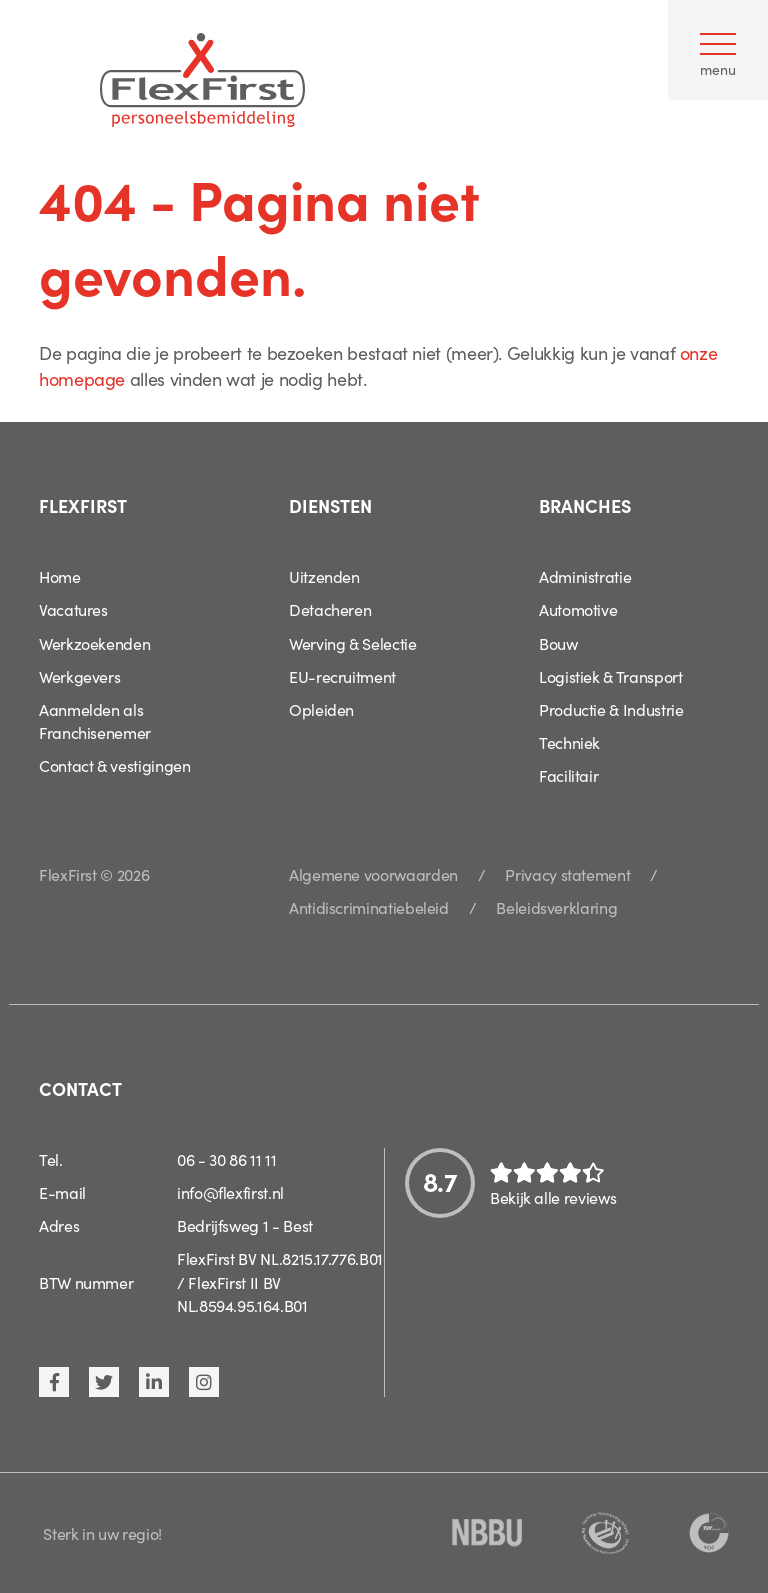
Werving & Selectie (353, 643)
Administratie (585, 576)
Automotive (578, 609)
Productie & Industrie (611, 709)
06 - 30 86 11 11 (226, 1159)
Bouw (558, 643)
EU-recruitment (342, 676)
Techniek (569, 742)
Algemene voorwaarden (373, 874)
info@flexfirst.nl (230, 1192)
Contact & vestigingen (114, 765)
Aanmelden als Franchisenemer (95, 720)
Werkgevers (79, 676)
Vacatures (73, 609)
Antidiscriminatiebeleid (369, 907)
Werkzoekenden (94, 643)
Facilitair (568, 775)
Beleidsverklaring (556, 907)
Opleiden (321, 709)
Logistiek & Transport (610, 676)
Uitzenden (324, 576)
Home (60, 576)
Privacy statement (567, 874)
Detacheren (330, 609)
